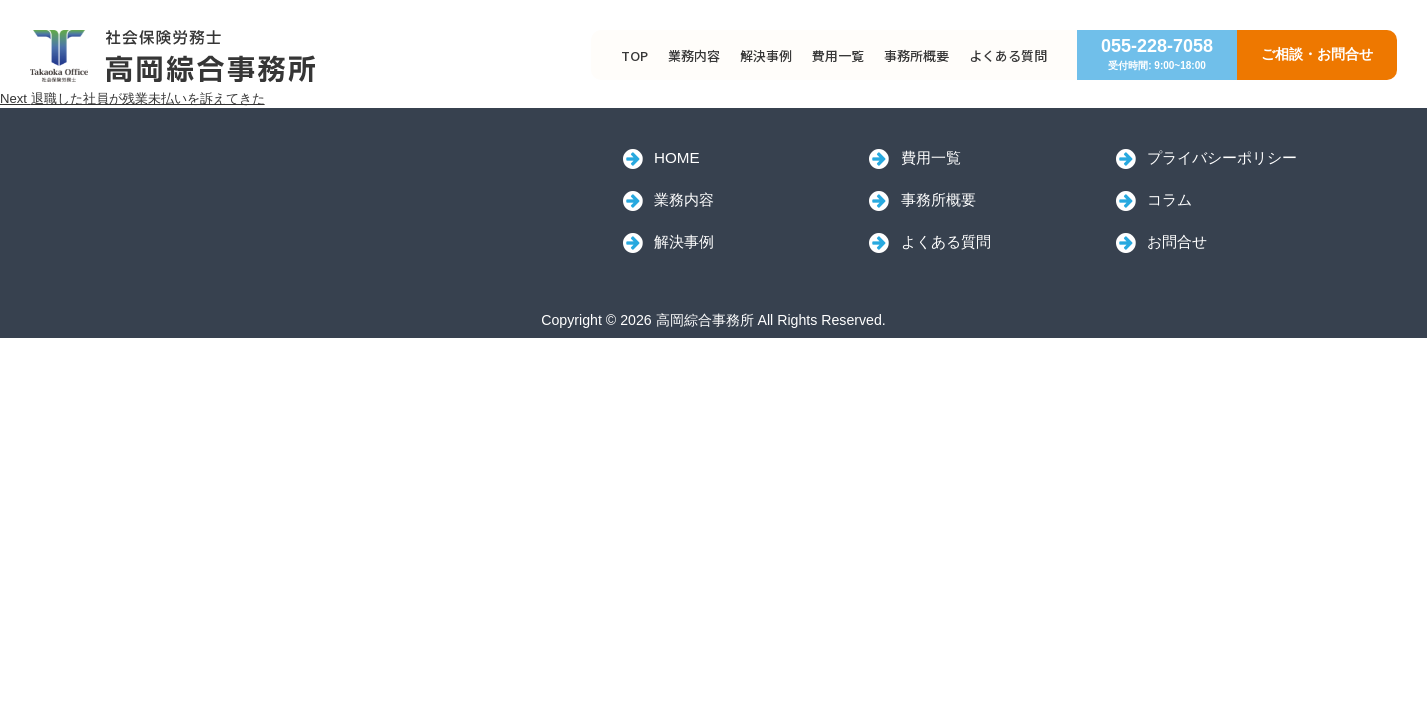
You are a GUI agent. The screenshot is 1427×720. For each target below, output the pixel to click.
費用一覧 (838, 55)
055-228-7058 (1157, 53)
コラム (1169, 199)
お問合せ (1177, 241)
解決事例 (766, 55)
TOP (634, 55)
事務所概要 (916, 55)
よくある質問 (1008, 55)
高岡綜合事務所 (204, 183)
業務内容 (694, 55)
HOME (677, 157)
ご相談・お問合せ (1317, 54)
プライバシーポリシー (1222, 157)
